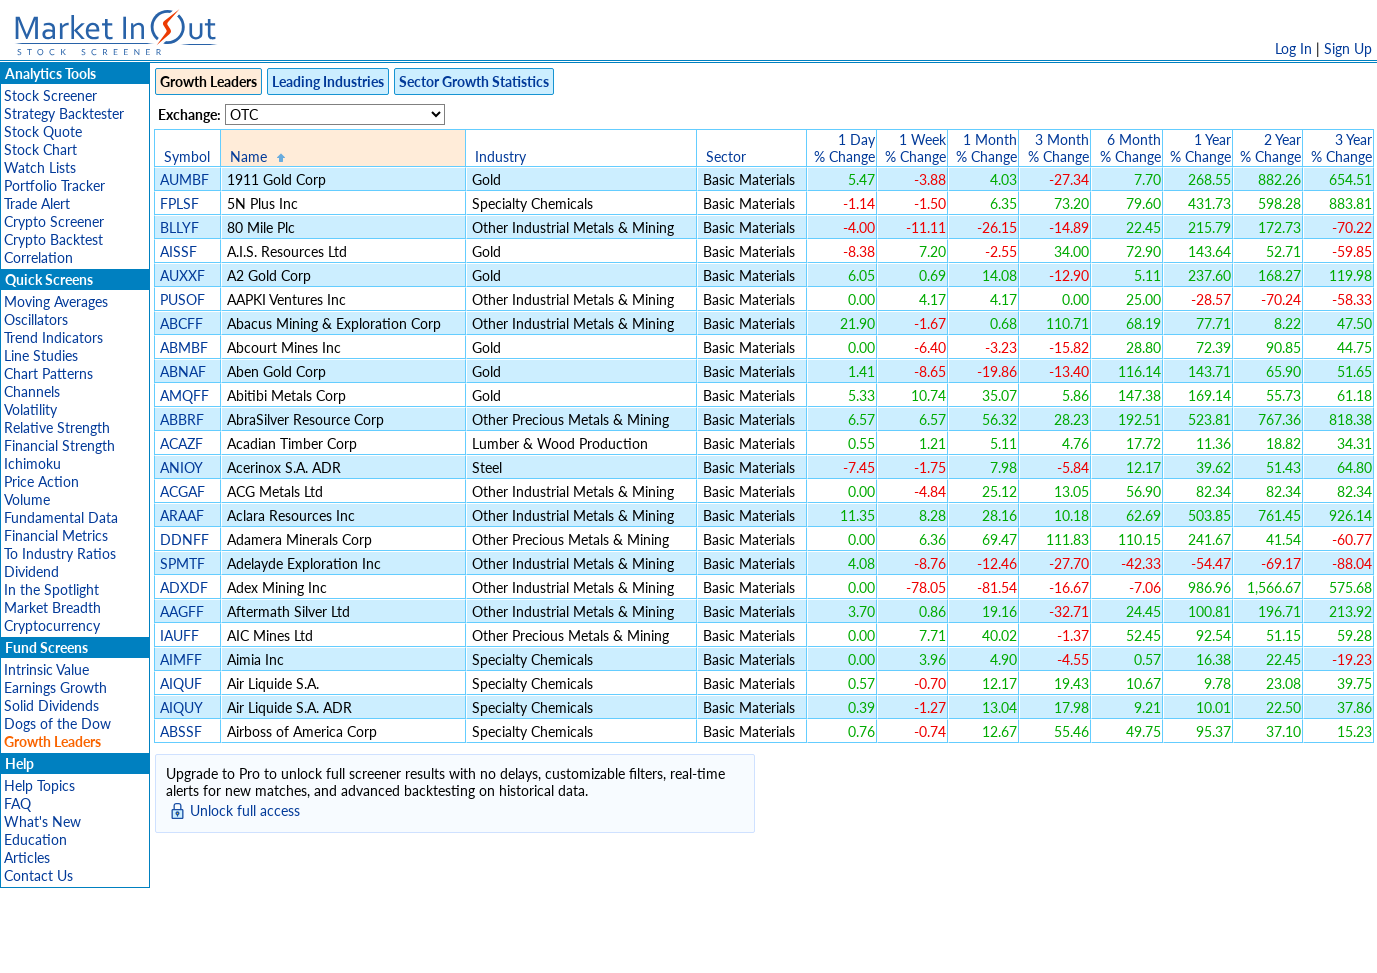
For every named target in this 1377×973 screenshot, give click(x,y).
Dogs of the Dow (57, 723)
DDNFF (184, 539)
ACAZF (181, 443)
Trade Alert (37, 203)
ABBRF (182, 419)
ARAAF (182, 515)
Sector (726, 156)
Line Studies (41, 355)
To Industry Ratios (60, 553)
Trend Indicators (53, 337)
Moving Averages (56, 301)
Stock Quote (43, 131)
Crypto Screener (54, 221)
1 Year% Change (1200, 148)
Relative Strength (57, 427)
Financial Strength (59, 445)
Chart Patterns (48, 373)
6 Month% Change (1130, 148)
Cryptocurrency (52, 625)
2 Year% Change (1270, 148)
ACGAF (182, 491)
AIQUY (181, 707)
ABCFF (181, 323)
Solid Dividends (51, 705)
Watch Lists (40, 167)
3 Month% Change (1058, 148)
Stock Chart (40, 149)
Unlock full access (245, 810)
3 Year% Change (1341, 148)
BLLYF (179, 227)
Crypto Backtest (53, 239)
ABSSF (181, 731)
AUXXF (182, 275)
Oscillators (36, 319)
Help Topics (39, 785)
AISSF (178, 251)
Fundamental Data (61, 517)
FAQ (17, 803)
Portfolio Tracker (54, 185)
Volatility (30, 409)
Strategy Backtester (64, 113)
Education (35, 839)
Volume (27, 499)
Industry (500, 156)
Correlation (38, 257)
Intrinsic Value (46, 669)
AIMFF (181, 659)
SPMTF (182, 563)
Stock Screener (50, 95)
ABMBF (184, 347)
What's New (42, 821)
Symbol (187, 156)
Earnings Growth (55, 687)
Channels (32, 391)
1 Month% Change (986, 148)
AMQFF (184, 395)
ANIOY (181, 467)
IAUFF (179, 635)
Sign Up (1348, 48)
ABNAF (183, 371)
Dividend (31, 571)
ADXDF (184, 587)
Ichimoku (32, 463)
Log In (1293, 48)
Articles (27, 857)
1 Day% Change (844, 148)
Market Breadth (52, 607)
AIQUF (181, 683)
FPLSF (179, 203)
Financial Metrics (56, 535)
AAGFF (182, 611)
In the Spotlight (51, 589)
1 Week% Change (915, 148)
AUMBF (184, 179)
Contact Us (38, 875)
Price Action (41, 481)
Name (248, 156)
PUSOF (182, 299)
